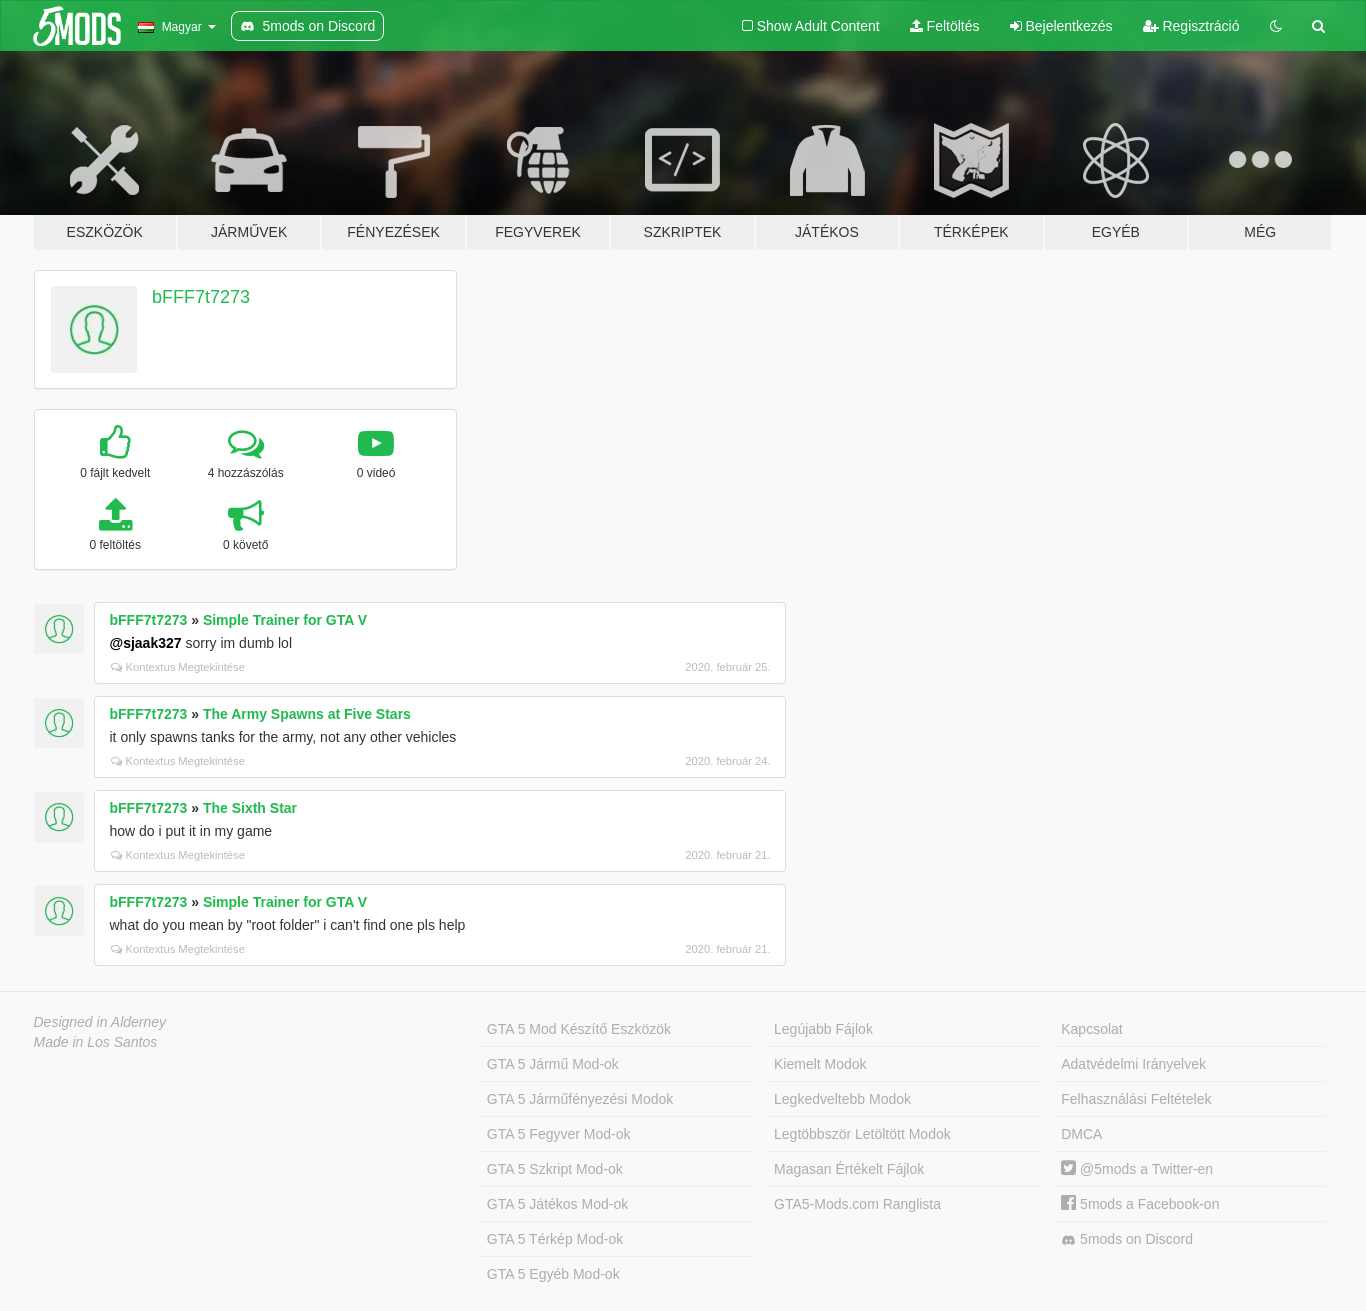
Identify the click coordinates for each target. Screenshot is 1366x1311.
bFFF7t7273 (201, 297)
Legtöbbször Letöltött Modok (862, 1134)
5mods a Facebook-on (1140, 1204)
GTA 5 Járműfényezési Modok (580, 1099)
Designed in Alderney (100, 1022)
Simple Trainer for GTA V (285, 620)
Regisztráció (1191, 26)
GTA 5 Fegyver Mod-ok (559, 1134)
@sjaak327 (146, 643)
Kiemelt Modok (820, 1064)
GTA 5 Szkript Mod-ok (555, 1169)
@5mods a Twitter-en (1137, 1169)
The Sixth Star (250, 808)
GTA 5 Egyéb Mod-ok (553, 1274)
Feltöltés (945, 26)
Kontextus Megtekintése (178, 667)
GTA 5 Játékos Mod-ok (557, 1204)
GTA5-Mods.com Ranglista (857, 1204)
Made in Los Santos (96, 1042)
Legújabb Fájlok (823, 1029)
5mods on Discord (1127, 1239)
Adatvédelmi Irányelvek (1133, 1064)
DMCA (1081, 1134)
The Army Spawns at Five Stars (307, 714)
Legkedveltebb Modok (842, 1099)
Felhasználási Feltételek (1136, 1099)
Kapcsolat (1091, 1029)
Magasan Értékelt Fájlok (849, 1169)
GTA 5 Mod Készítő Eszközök (579, 1029)
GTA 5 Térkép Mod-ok (555, 1239)
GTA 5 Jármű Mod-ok (553, 1064)
